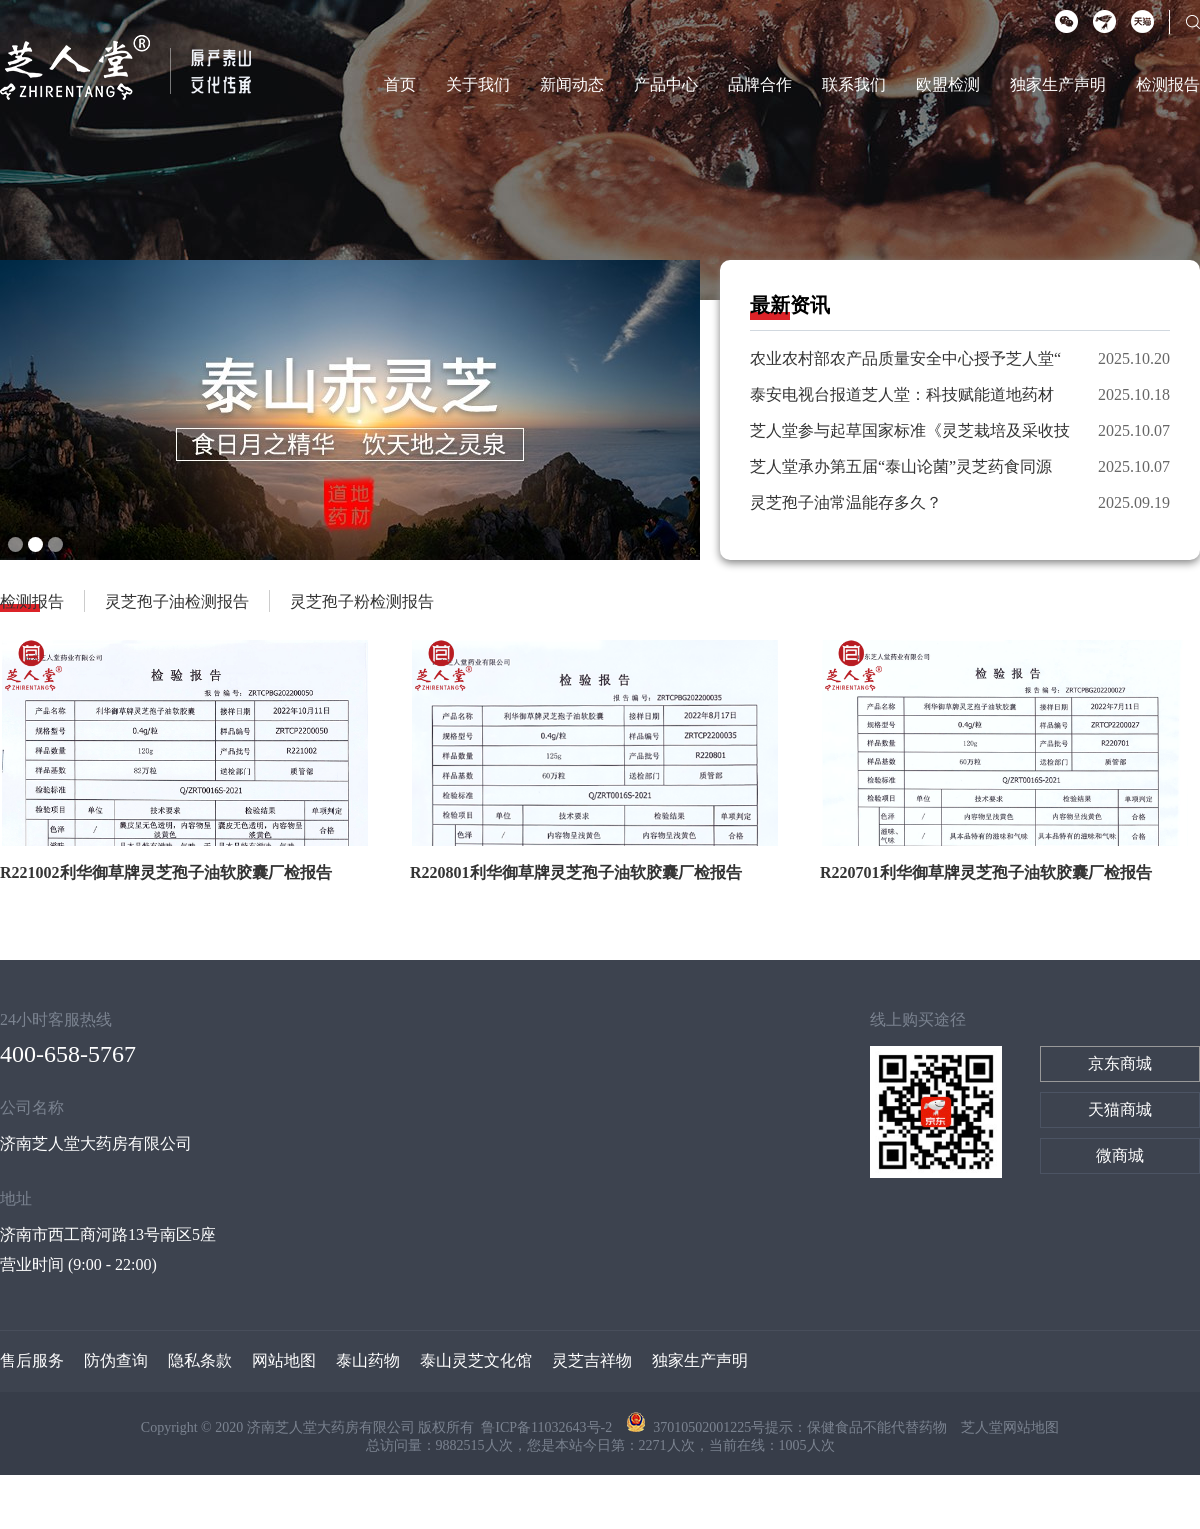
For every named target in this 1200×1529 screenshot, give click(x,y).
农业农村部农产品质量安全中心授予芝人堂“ (905, 358)
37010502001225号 (695, 1427)
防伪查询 (116, 1360)
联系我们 (854, 84)
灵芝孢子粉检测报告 (362, 601)
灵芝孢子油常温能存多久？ (846, 502)
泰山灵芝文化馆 (476, 1360)
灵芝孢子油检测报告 (177, 601)
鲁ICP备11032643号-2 (548, 1427)
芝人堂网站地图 (1010, 1427)
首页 (400, 84)
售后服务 (32, 1360)
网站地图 (284, 1360)
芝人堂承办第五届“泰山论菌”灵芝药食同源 (901, 466)
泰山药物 (368, 1360)
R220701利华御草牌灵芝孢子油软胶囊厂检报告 (986, 872)
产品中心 (666, 84)
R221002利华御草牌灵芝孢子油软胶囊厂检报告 (166, 872)
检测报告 (1168, 84)
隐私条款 (200, 1360)
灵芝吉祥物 (592, 1360)
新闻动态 (572, 84)
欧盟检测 (948, 84)
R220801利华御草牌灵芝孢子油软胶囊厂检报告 (576, 872)
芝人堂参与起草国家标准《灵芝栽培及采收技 (910, 430)
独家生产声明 (1058, 84)
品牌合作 (760, 84)
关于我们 (478, 84)
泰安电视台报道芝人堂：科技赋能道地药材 (902, 394)
